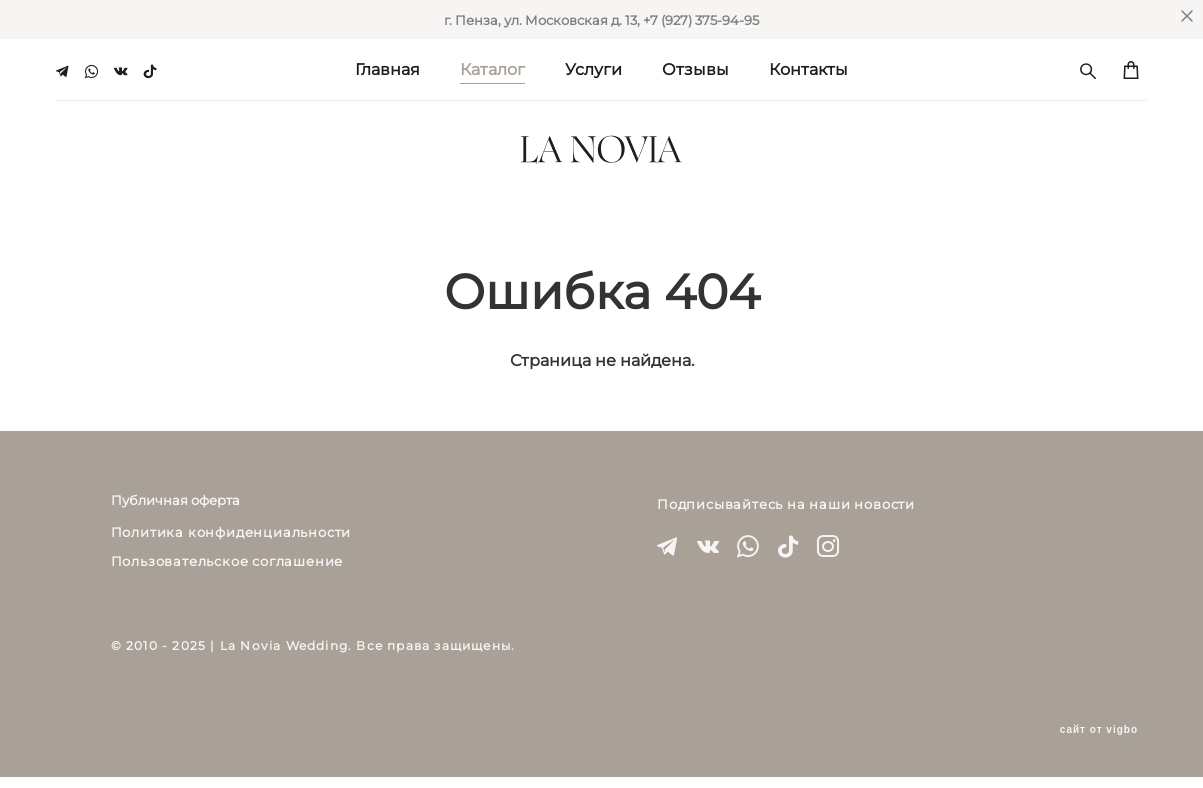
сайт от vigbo (1099, 741)
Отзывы (695, 67)
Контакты (808, 67)
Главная (387, 67)
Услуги (593, 67)
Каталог (492, 67)
